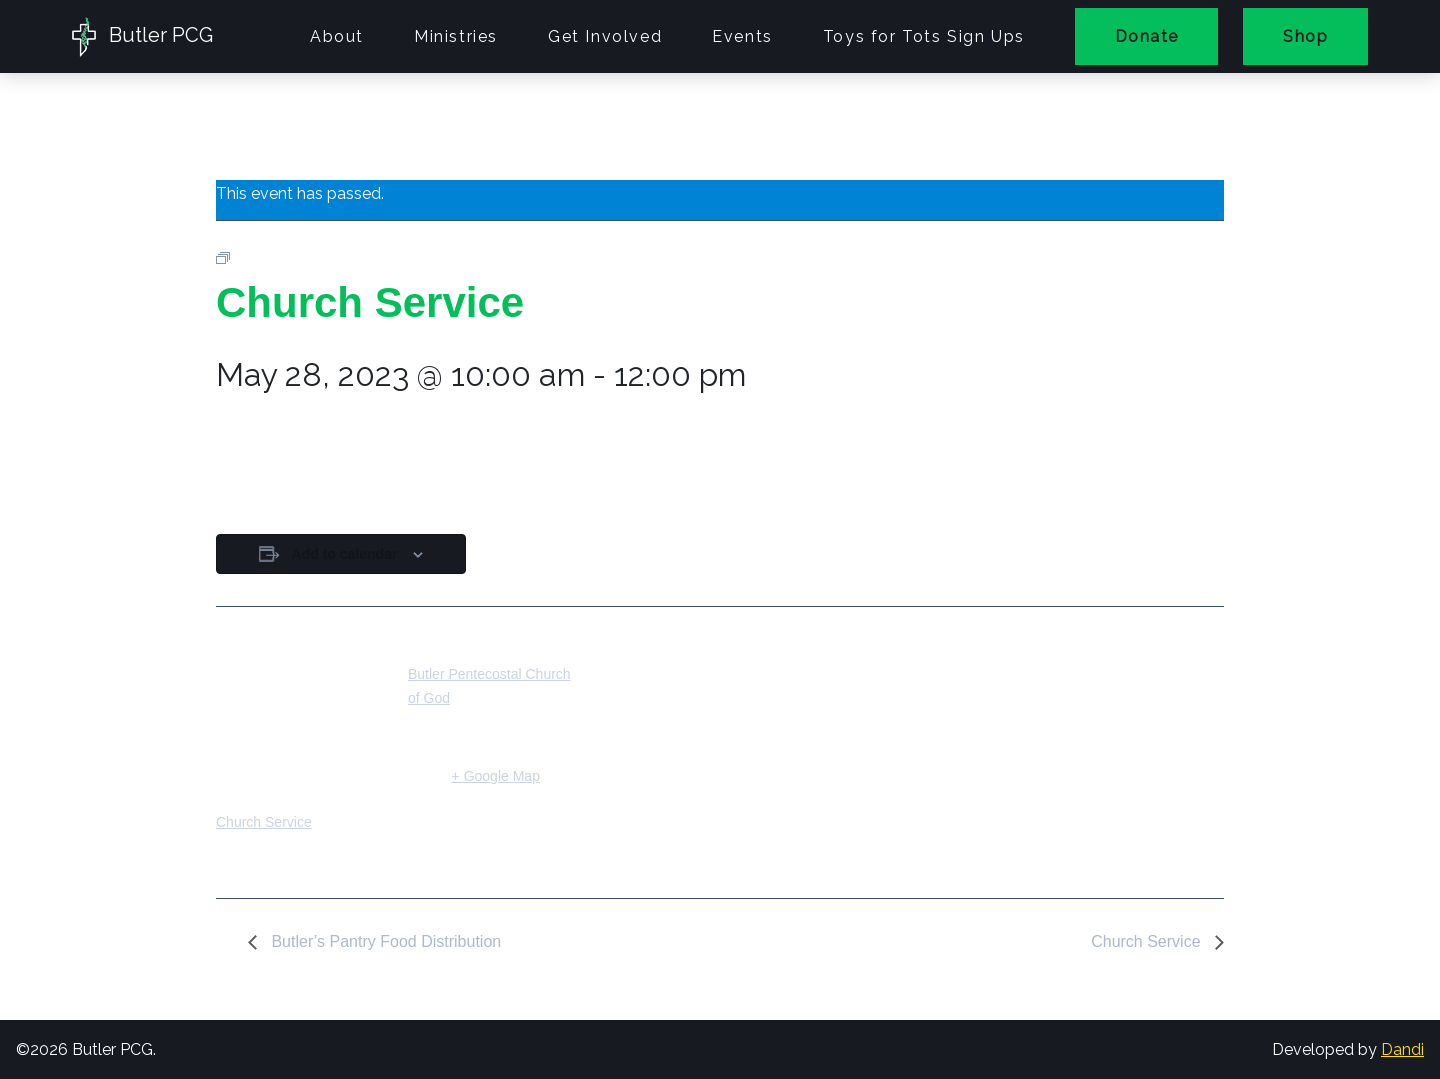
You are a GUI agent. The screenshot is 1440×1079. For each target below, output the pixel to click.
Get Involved (605, 36)
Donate (1146, 36)
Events (742, 36)
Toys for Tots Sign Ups (924, 36)
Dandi (1402, 1049)
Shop (1305, 36)
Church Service (264, 822)
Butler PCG (142, 37)
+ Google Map (496, 776)
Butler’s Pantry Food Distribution (384, 941)
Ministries (456, 36)
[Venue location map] (705, 744)
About (337, 36)
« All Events (261, 126)
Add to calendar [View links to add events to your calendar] (345, 554)
